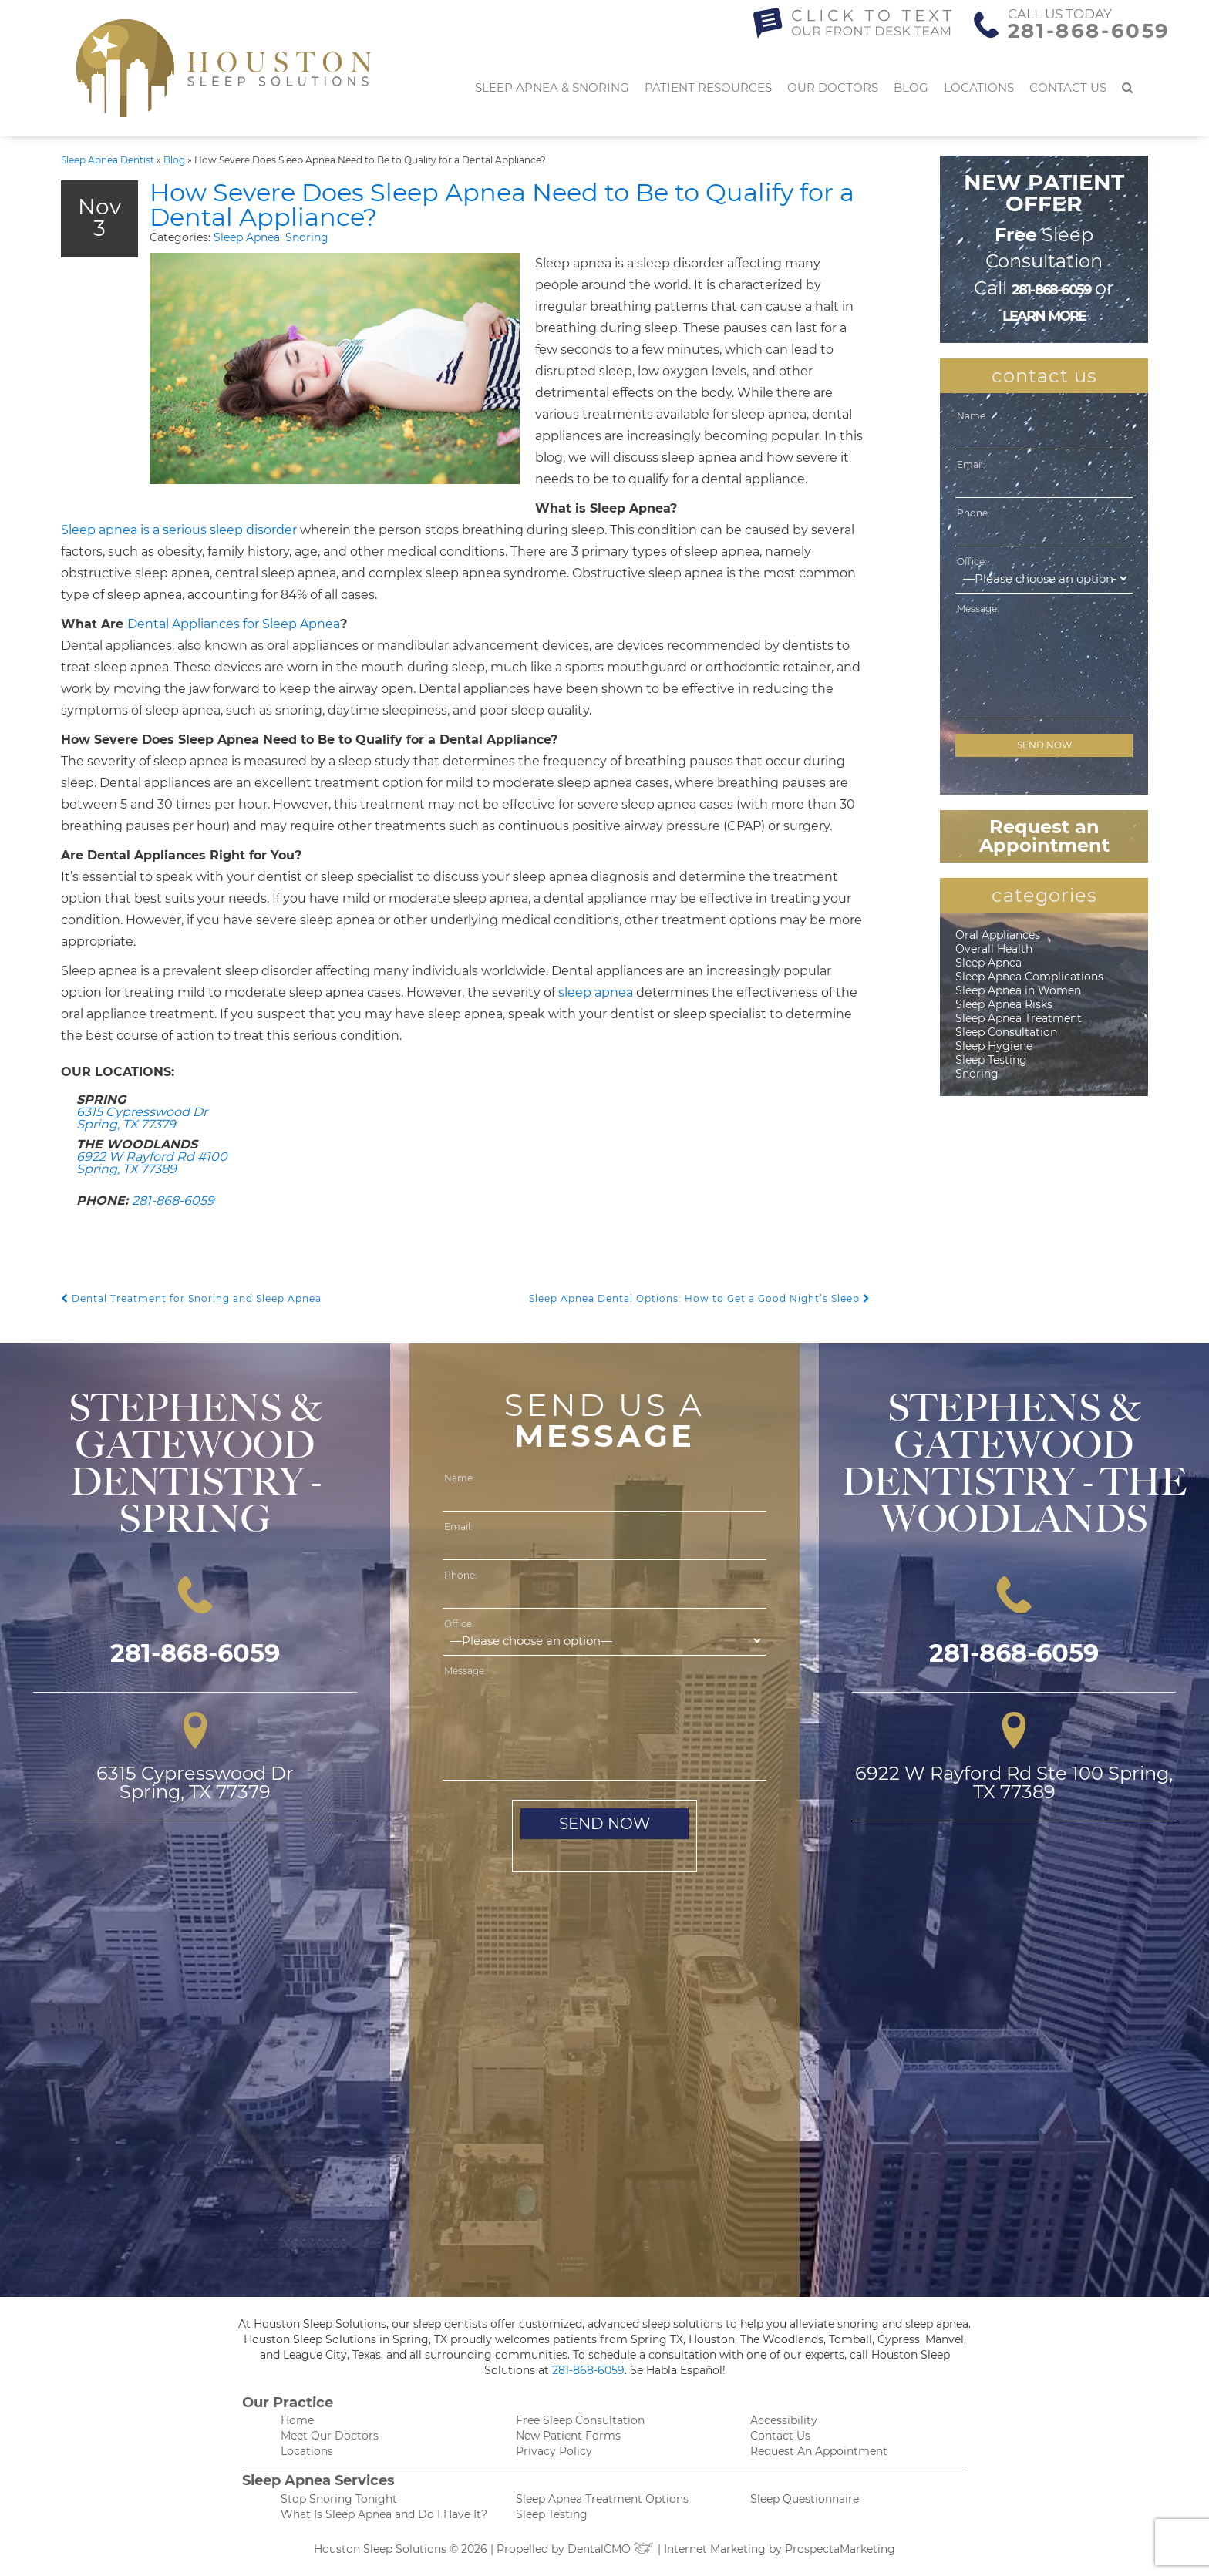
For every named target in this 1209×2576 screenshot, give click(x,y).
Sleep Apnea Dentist (107, 160)
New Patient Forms (568, 2436)
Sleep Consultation (1006, 1032)
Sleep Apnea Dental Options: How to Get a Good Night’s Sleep (700, 1298)
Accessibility (783, 2420)
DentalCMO (611, 2549)
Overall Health (993, 949)
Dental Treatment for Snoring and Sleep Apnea (191, 1298)
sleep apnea (595, 992)
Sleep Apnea (247, 237)
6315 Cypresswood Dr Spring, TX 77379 (141, 1118)
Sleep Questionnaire (804, 2499)
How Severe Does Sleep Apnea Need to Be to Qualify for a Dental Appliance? (502, 204)
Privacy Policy (554, 2451)
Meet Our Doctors (330, 2436)
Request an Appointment (1044, 836)
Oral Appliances (997, 935)
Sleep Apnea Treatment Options (602, 2499)
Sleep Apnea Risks (1003, 1004)
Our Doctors (832, 87)
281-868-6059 (1089, 31)
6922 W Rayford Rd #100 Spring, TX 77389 (151, 1162)
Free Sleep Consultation (580, 2420)
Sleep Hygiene (993, 1046)
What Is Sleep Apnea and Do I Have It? (384, 2514)
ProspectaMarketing (840, 2549)
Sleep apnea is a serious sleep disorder (179, 530)
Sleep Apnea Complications (1029, 977)
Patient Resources (708, 87)
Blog (911, 87)
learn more (1044, 316)
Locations (979, 87)
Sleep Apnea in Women (1018, 990)
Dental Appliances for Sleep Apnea (233, 624)
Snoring (306, 237)
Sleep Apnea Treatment (1018, 1018)
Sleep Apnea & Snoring (552, 87)
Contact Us (1067, 87)
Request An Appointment (818, 2451)
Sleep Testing (991, 1060)
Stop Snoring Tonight (339, 2499)
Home (297, 2420)
